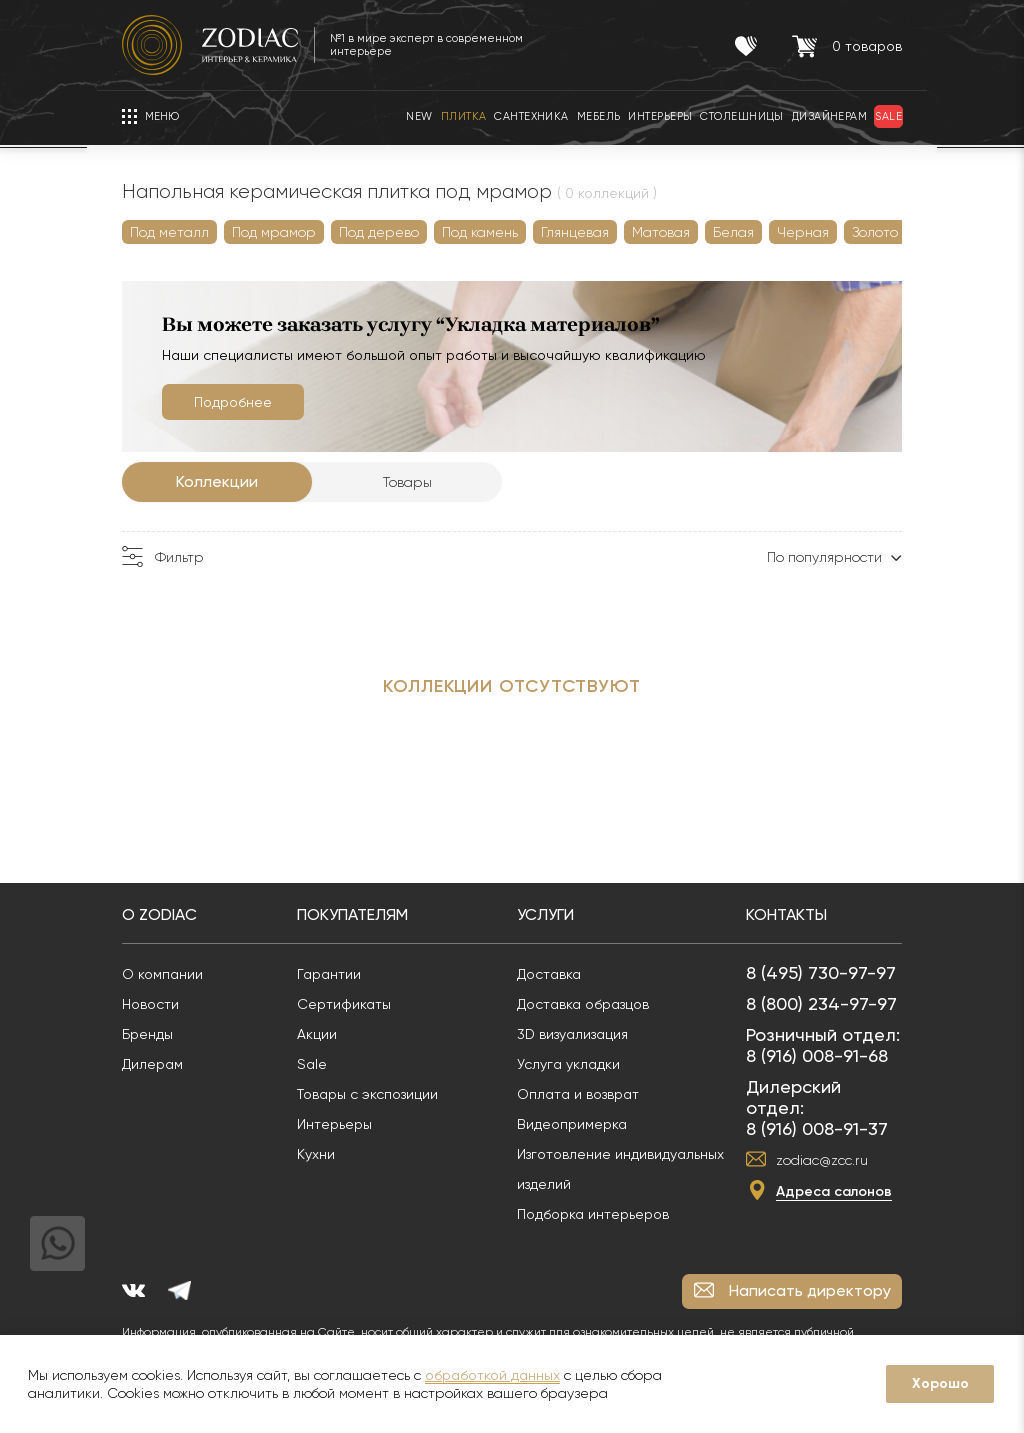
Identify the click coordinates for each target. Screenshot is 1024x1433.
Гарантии (329, 974)
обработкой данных (492, 1375)
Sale (312, 1064)
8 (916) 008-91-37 (817, 1128)
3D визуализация (572, 1034)
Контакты (786, 914)
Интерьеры (334, 1124)
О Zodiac (159, 914)
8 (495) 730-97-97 (821, 972)
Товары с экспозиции (367, 1094)
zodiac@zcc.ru (822, 1160)
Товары (407, 482)
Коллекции (217, 481)
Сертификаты (344, 1004)
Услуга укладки (568, 1064)
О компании (162, 974)
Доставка (549, 974)
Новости (150, 1004)
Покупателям (352, 914)
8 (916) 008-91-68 (817, 1055)
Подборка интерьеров (593, 1214)
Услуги (545, 914)
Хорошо (940, 1383)
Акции (317, 1034)
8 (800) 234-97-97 (821, 1003)
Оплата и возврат (578, 1094)
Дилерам (152, 1064)
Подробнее (233, 402)
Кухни (316, 1154)
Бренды (147, 1034)
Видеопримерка (572, 1124)
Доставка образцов (583, 1004)
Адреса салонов (834, 1191)
